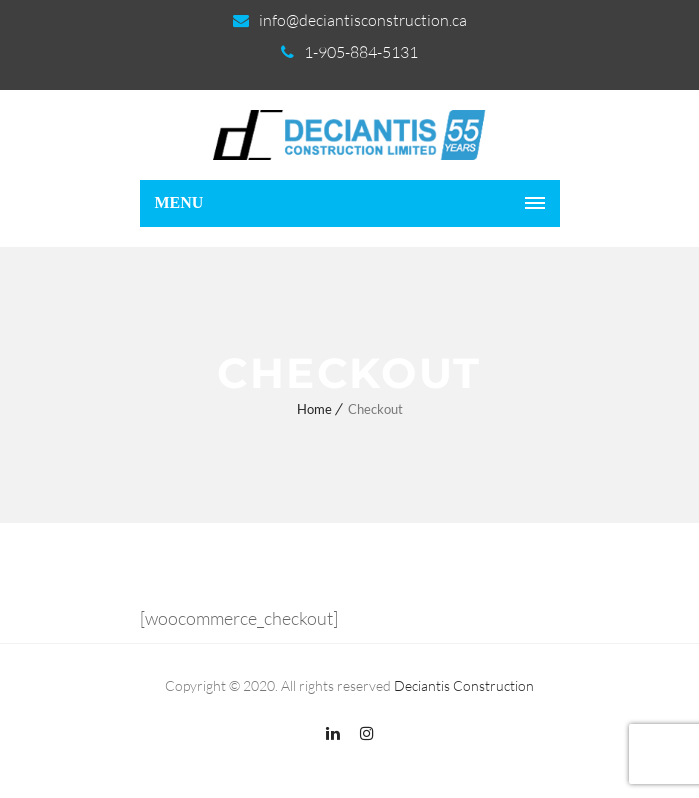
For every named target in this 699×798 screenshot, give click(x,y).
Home (314, 409)
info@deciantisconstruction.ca (363, 20)
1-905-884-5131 (361, 52)
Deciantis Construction (464, 685)
